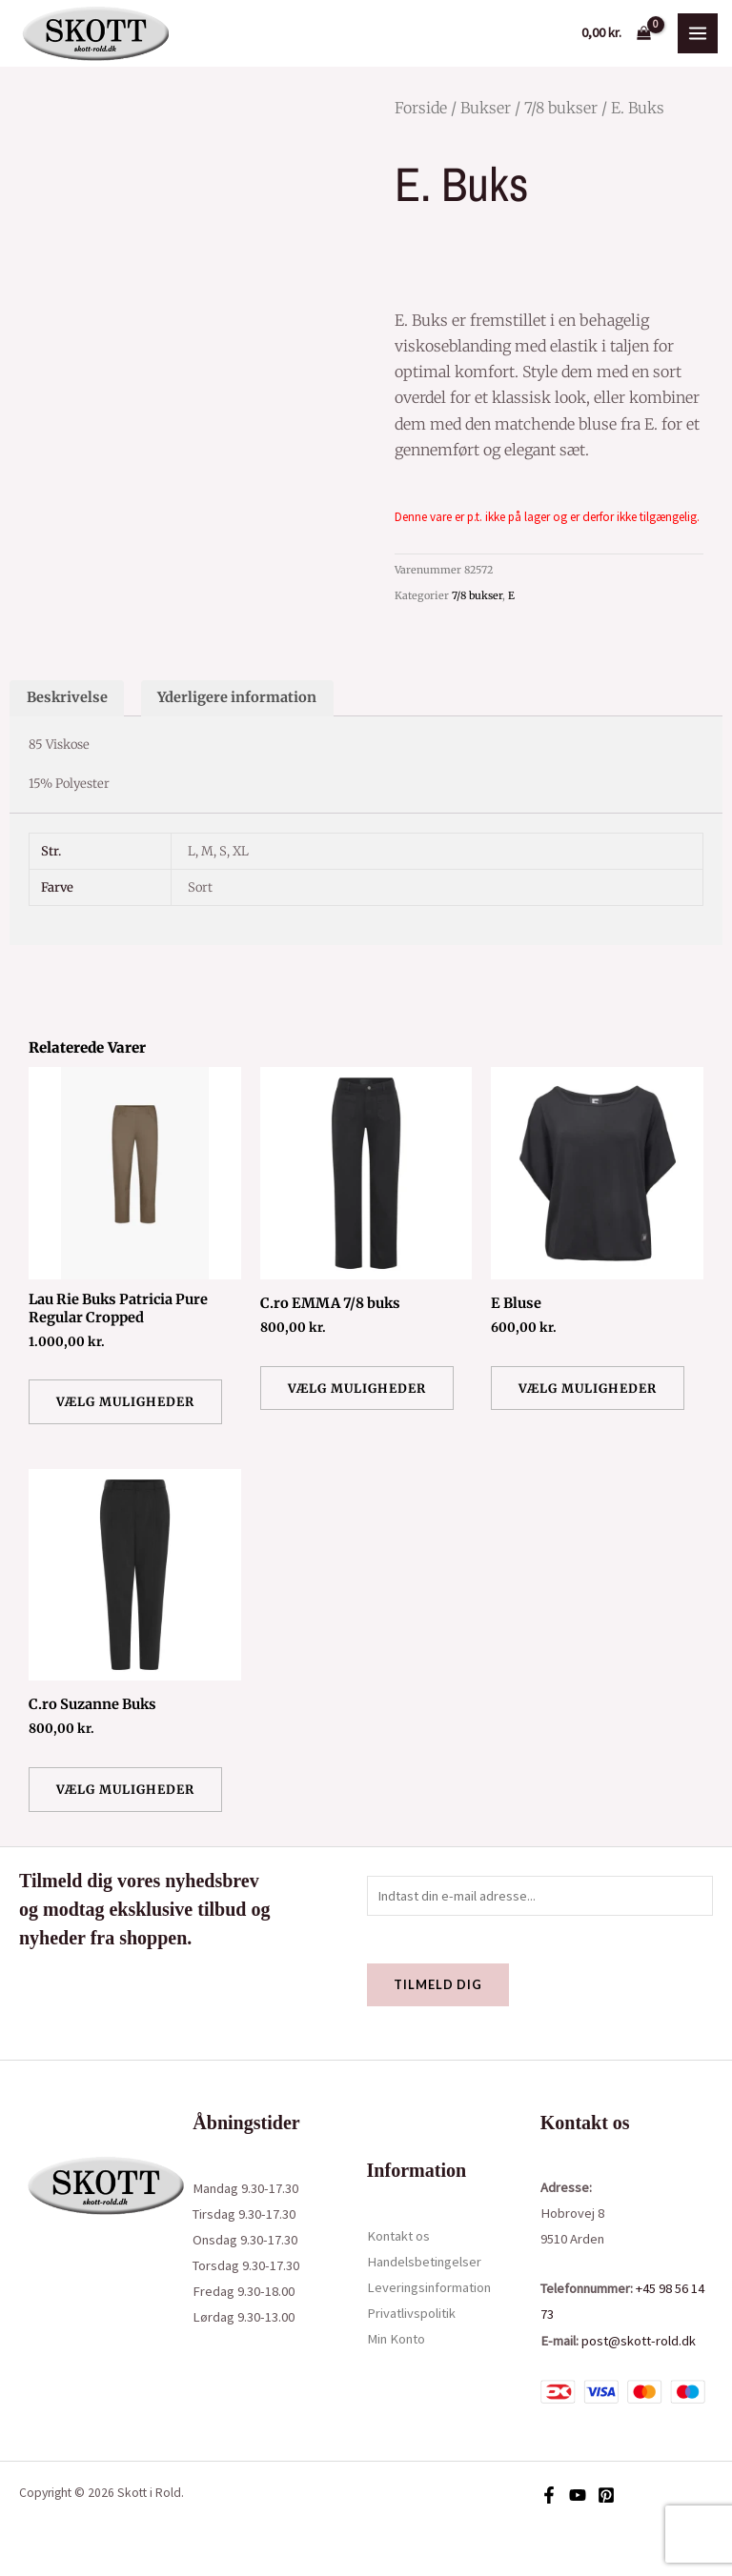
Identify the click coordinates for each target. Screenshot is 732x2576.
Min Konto (396, 2338)
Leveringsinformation (429, 2287)
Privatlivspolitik (411, 2313)
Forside (421, 107)
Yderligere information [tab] (236, 697)
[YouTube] (577, 2495)
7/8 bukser (561, 107)
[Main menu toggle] (698, 33)
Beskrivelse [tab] (67, 697)
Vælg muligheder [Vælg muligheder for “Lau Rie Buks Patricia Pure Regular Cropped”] (125, 1401)
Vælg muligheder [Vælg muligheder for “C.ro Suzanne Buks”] (125, 1789)
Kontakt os (398, 2235)
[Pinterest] (606, 2495)
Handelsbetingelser (424, 2261)
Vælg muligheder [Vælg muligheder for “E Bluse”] (587, 1388)
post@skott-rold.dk (638, 2340)
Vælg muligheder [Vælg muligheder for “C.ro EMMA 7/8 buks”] (357, 1388)
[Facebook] (549, 2495)
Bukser (485, 107)
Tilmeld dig (438, 1984)
